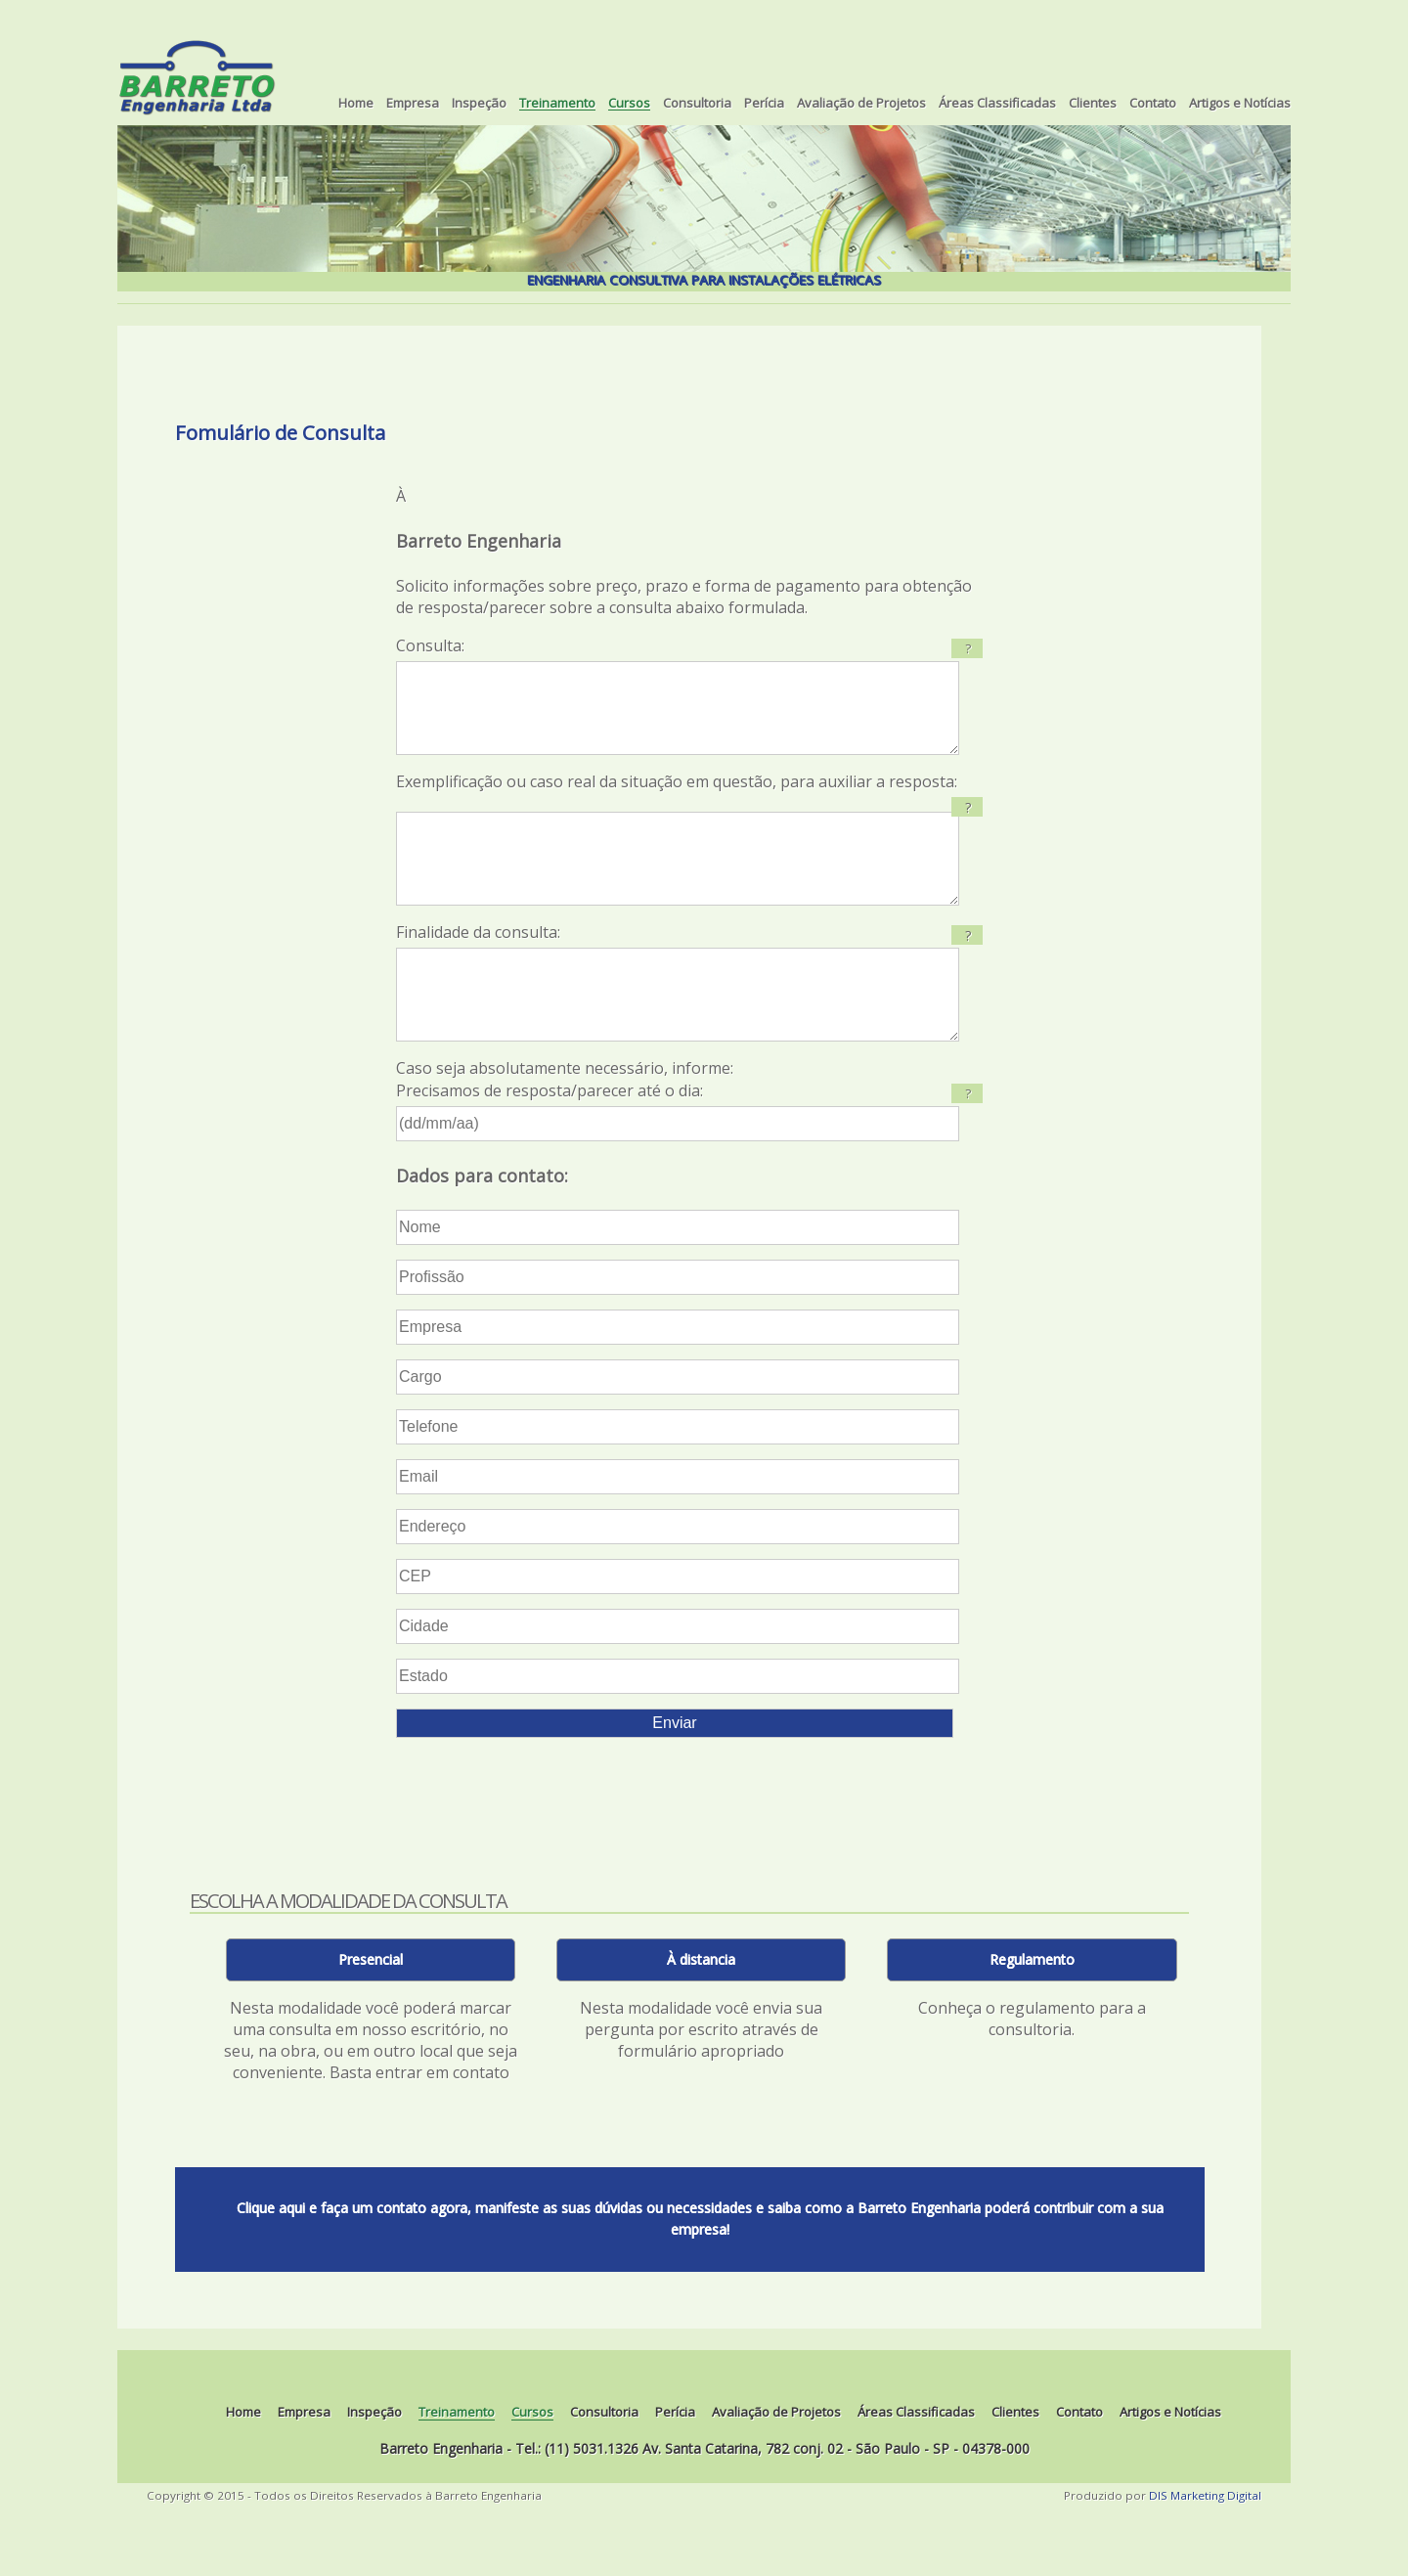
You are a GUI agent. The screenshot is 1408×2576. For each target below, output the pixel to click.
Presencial (370, 2018)
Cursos (629, 104)
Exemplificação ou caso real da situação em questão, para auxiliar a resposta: (676, 801)
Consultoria (697, 104)
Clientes (1093, 104)
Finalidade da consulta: (478, 971)
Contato (1152, 104)
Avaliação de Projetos (861, 104)
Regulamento (1032, 2018)
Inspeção (479, 104)
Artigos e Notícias (1240, 104)
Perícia (764, 104)
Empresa (412, 104)
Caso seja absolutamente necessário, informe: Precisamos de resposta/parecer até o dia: (689, 1158)
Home (356, 104)
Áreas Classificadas (997, 104)
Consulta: (689, 705)
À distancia (701, 2018)
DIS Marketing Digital (1205, 2554)
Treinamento (557, 104)
